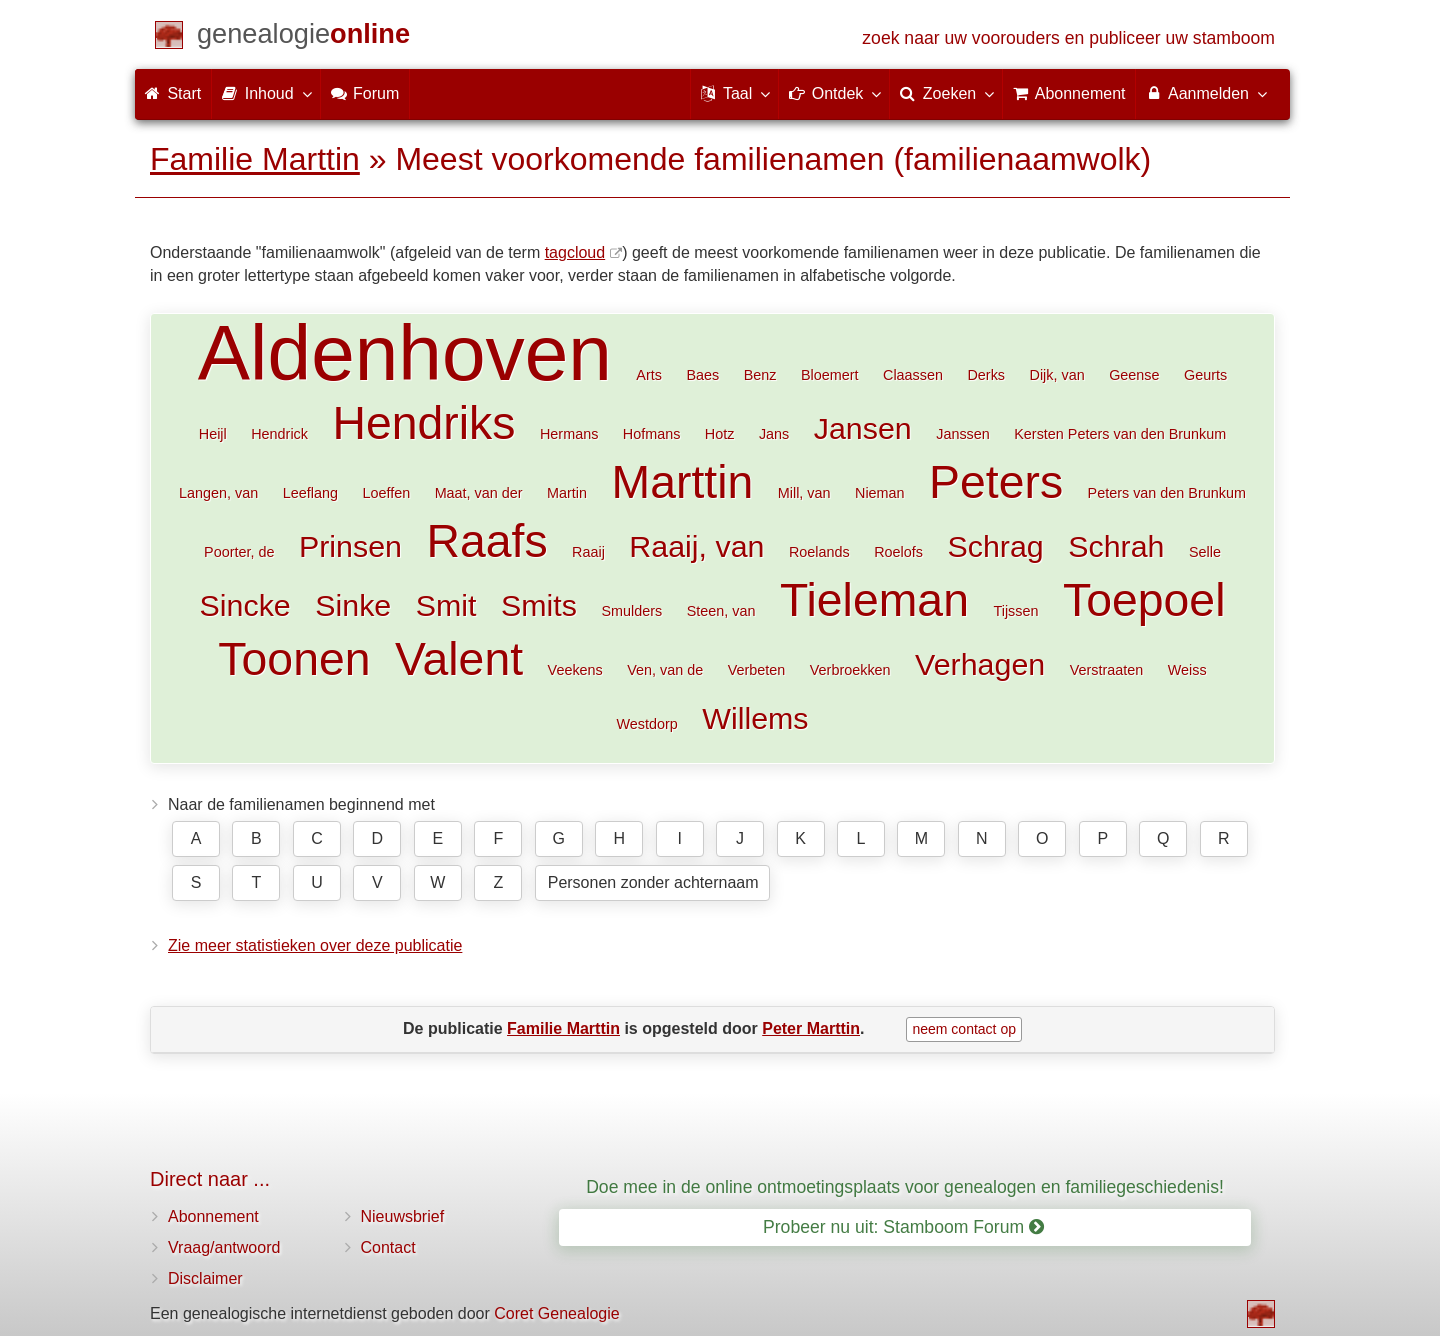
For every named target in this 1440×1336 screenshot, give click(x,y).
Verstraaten (1107, 670)
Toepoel (1144, 600)
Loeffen (386, 493)
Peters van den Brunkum (1167, 493)
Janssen (963, 434)
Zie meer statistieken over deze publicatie (315, 945)
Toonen (294, 659)
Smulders (631, 611)
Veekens (575, 670)
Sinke (353, 605)
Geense (1134, 375)
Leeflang (310, 493)
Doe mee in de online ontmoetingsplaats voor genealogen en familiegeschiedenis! (905, 1187)
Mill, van (804, 493)
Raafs (486, 541)
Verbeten (757, 670)
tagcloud (575, 252)
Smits (539, 605)
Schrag (995, 546)
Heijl (213, 434)
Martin (567, 493)
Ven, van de (665, 670)
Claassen (913, 375)
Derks (986, 375)
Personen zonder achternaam (653, 882)
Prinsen (350, 546)
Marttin (683, 482)
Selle (1205, 552)
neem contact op (964, 1029)
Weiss (1187, 670)
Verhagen (980, 664)
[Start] (303, 37)
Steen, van (721, 611)
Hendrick (279, 434)
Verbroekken (850, 670)
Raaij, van (696, 546)
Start (173, 93)
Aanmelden (1205, 93)
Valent (459, 659)
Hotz (720, 434)
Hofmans (652, 434)
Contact (388, 1247)
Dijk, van (1056, 375)
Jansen (863, 428)
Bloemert (830, 375)
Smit (446, 605)
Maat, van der (479, 493)
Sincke (245, 605)
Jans (774, 434)
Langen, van (218, 493)
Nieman (880, 493)
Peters (996, 482)
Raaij (588, 552)
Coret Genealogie (556, 1313)
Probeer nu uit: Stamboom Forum (903, 1227)
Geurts (1205, 375)
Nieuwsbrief (403, 1216)
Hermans (569, 434)
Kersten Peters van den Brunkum (1120, 434)
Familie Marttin (255, 159)
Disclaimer (205, 1278)
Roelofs (898, 552)
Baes (702, 375)
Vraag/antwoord (224, 1247)
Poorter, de (239, 552)
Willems (755, 718)
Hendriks (423, 423)
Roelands (819, 552)
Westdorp (646, 724)
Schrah (1116, 546)
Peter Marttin (811, 1028)
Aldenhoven (405, 353)
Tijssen (1015, 611)
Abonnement (213, 1216)
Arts (649, 375)
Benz (760, 375)
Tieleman (874, 600)
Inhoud (265, 93)
